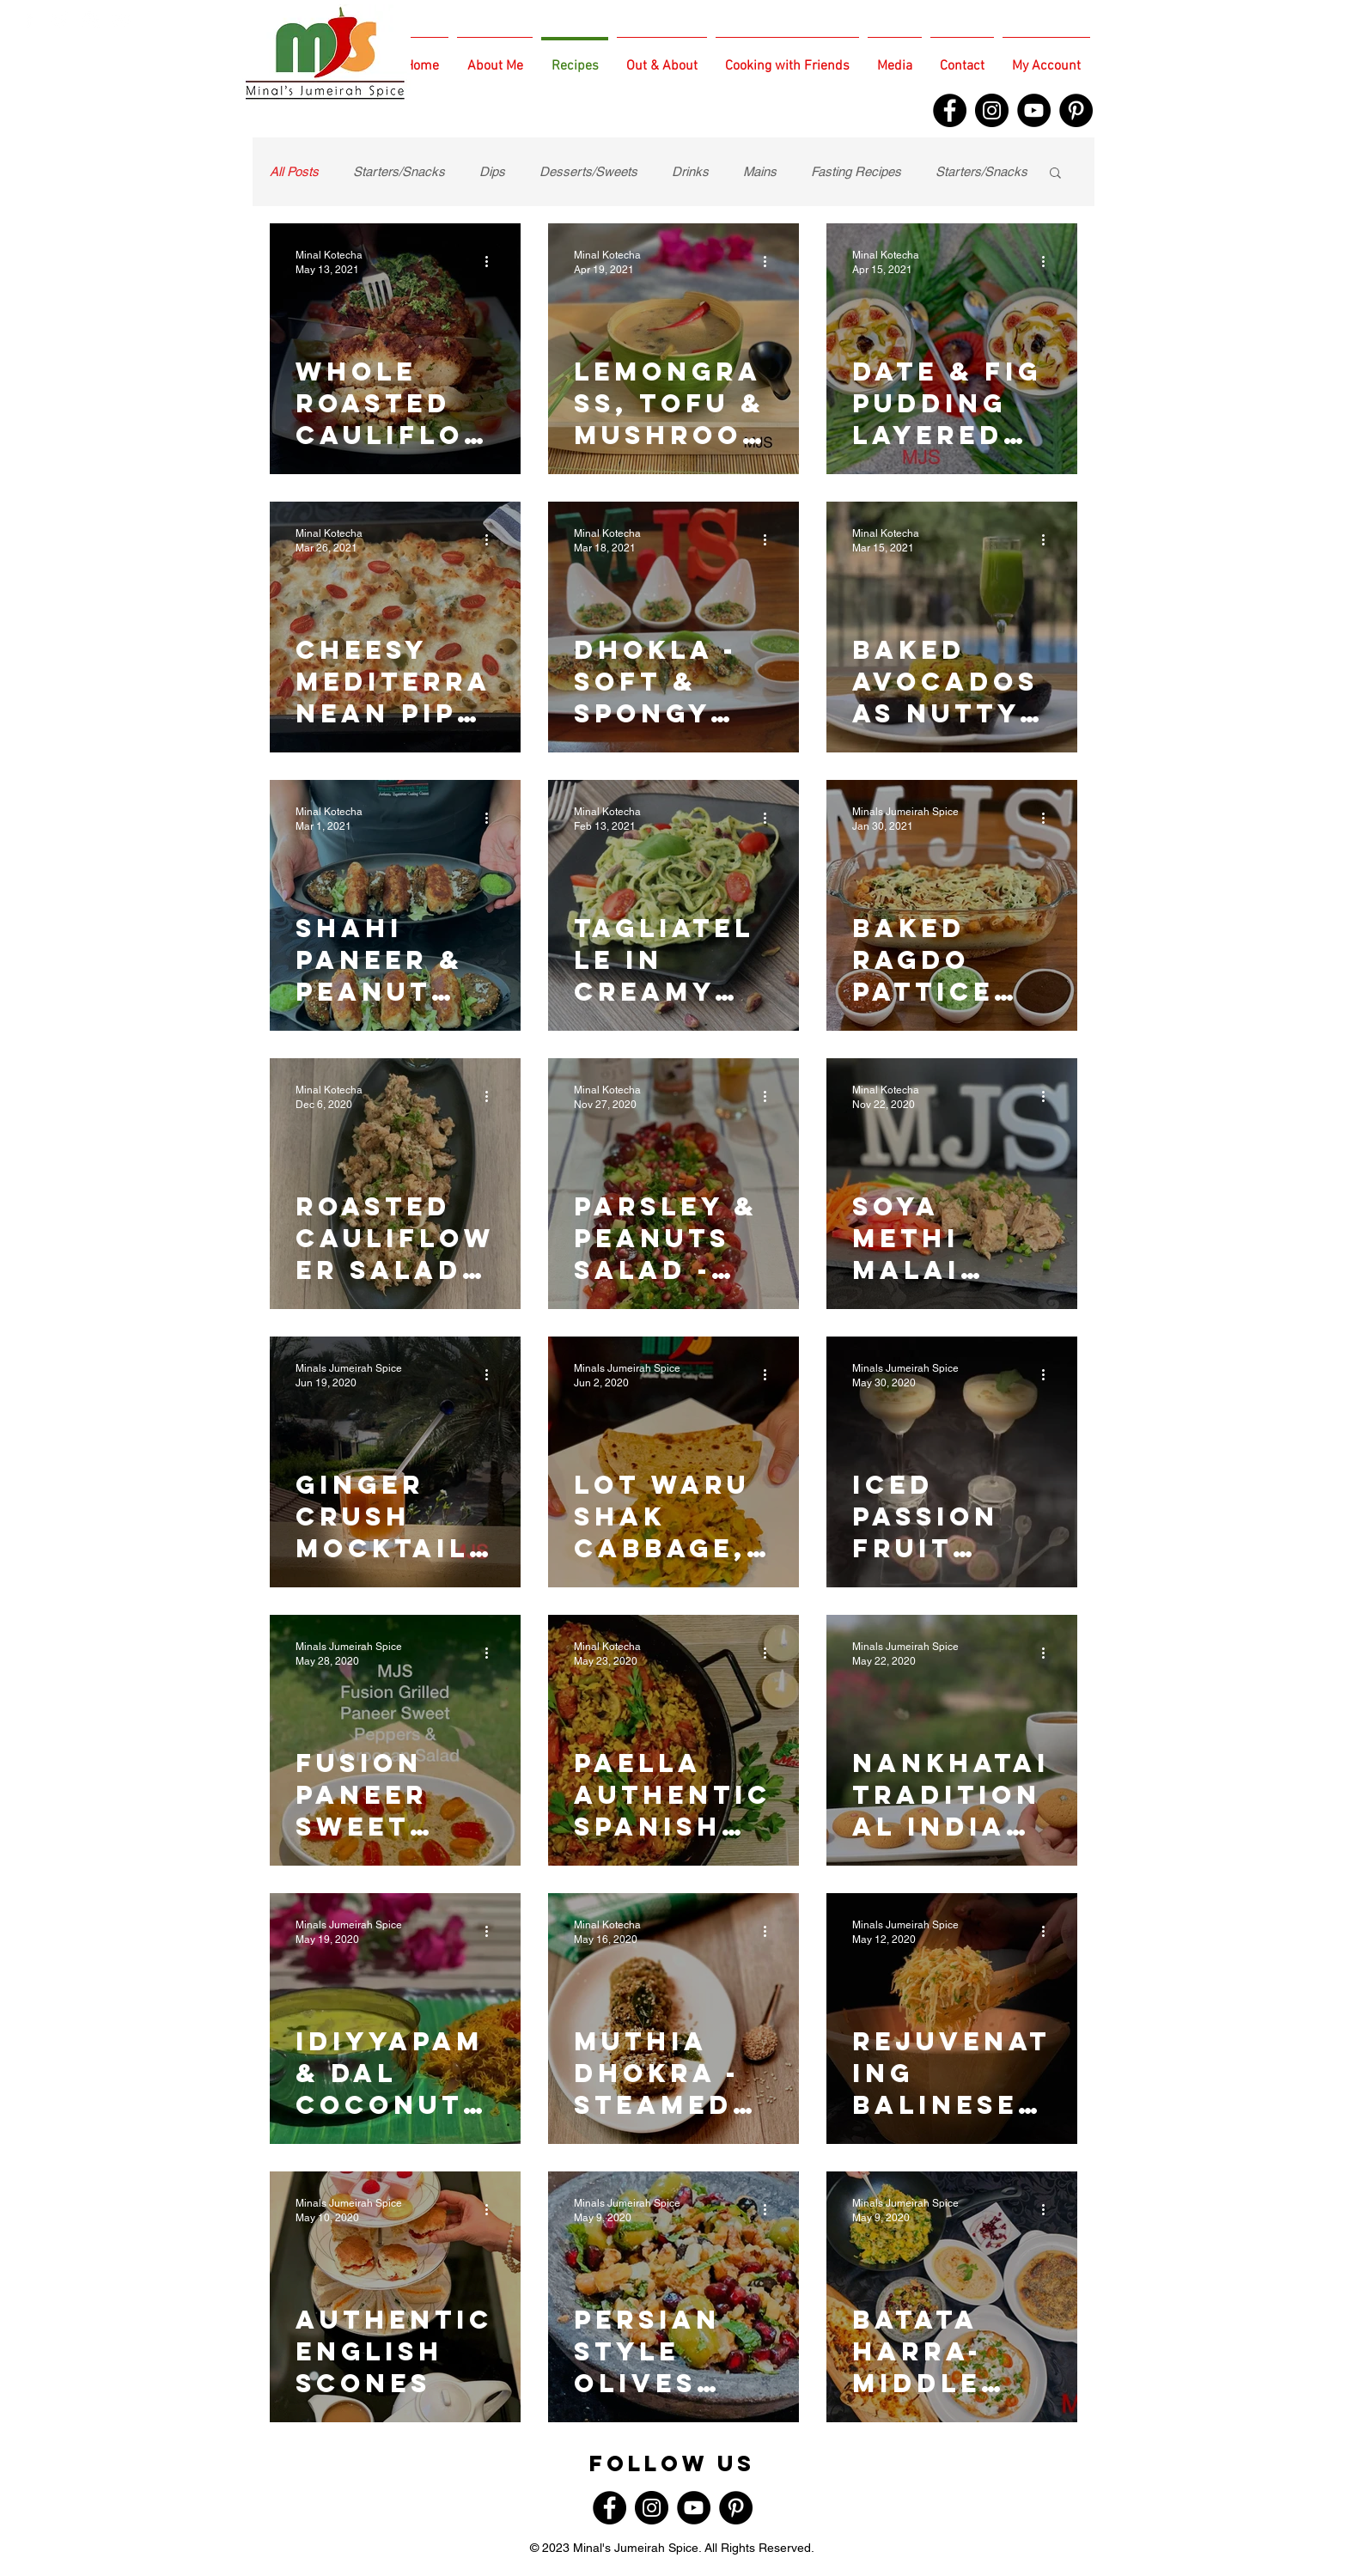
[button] (1055, 174)
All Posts (294, 171)
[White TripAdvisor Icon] (121, 19)
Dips (492, 171)
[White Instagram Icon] (90, 19)
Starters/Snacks (399, 171)
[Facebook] (949, 110)
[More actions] (492, 261)
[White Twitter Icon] (59, 19)
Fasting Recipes (856, 171)
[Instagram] (992, 110)
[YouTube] (1034, 110)
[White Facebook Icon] (29, 19)
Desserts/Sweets (588, 171)
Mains (760, 171)
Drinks (690, 171)
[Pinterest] (1076, 110)
